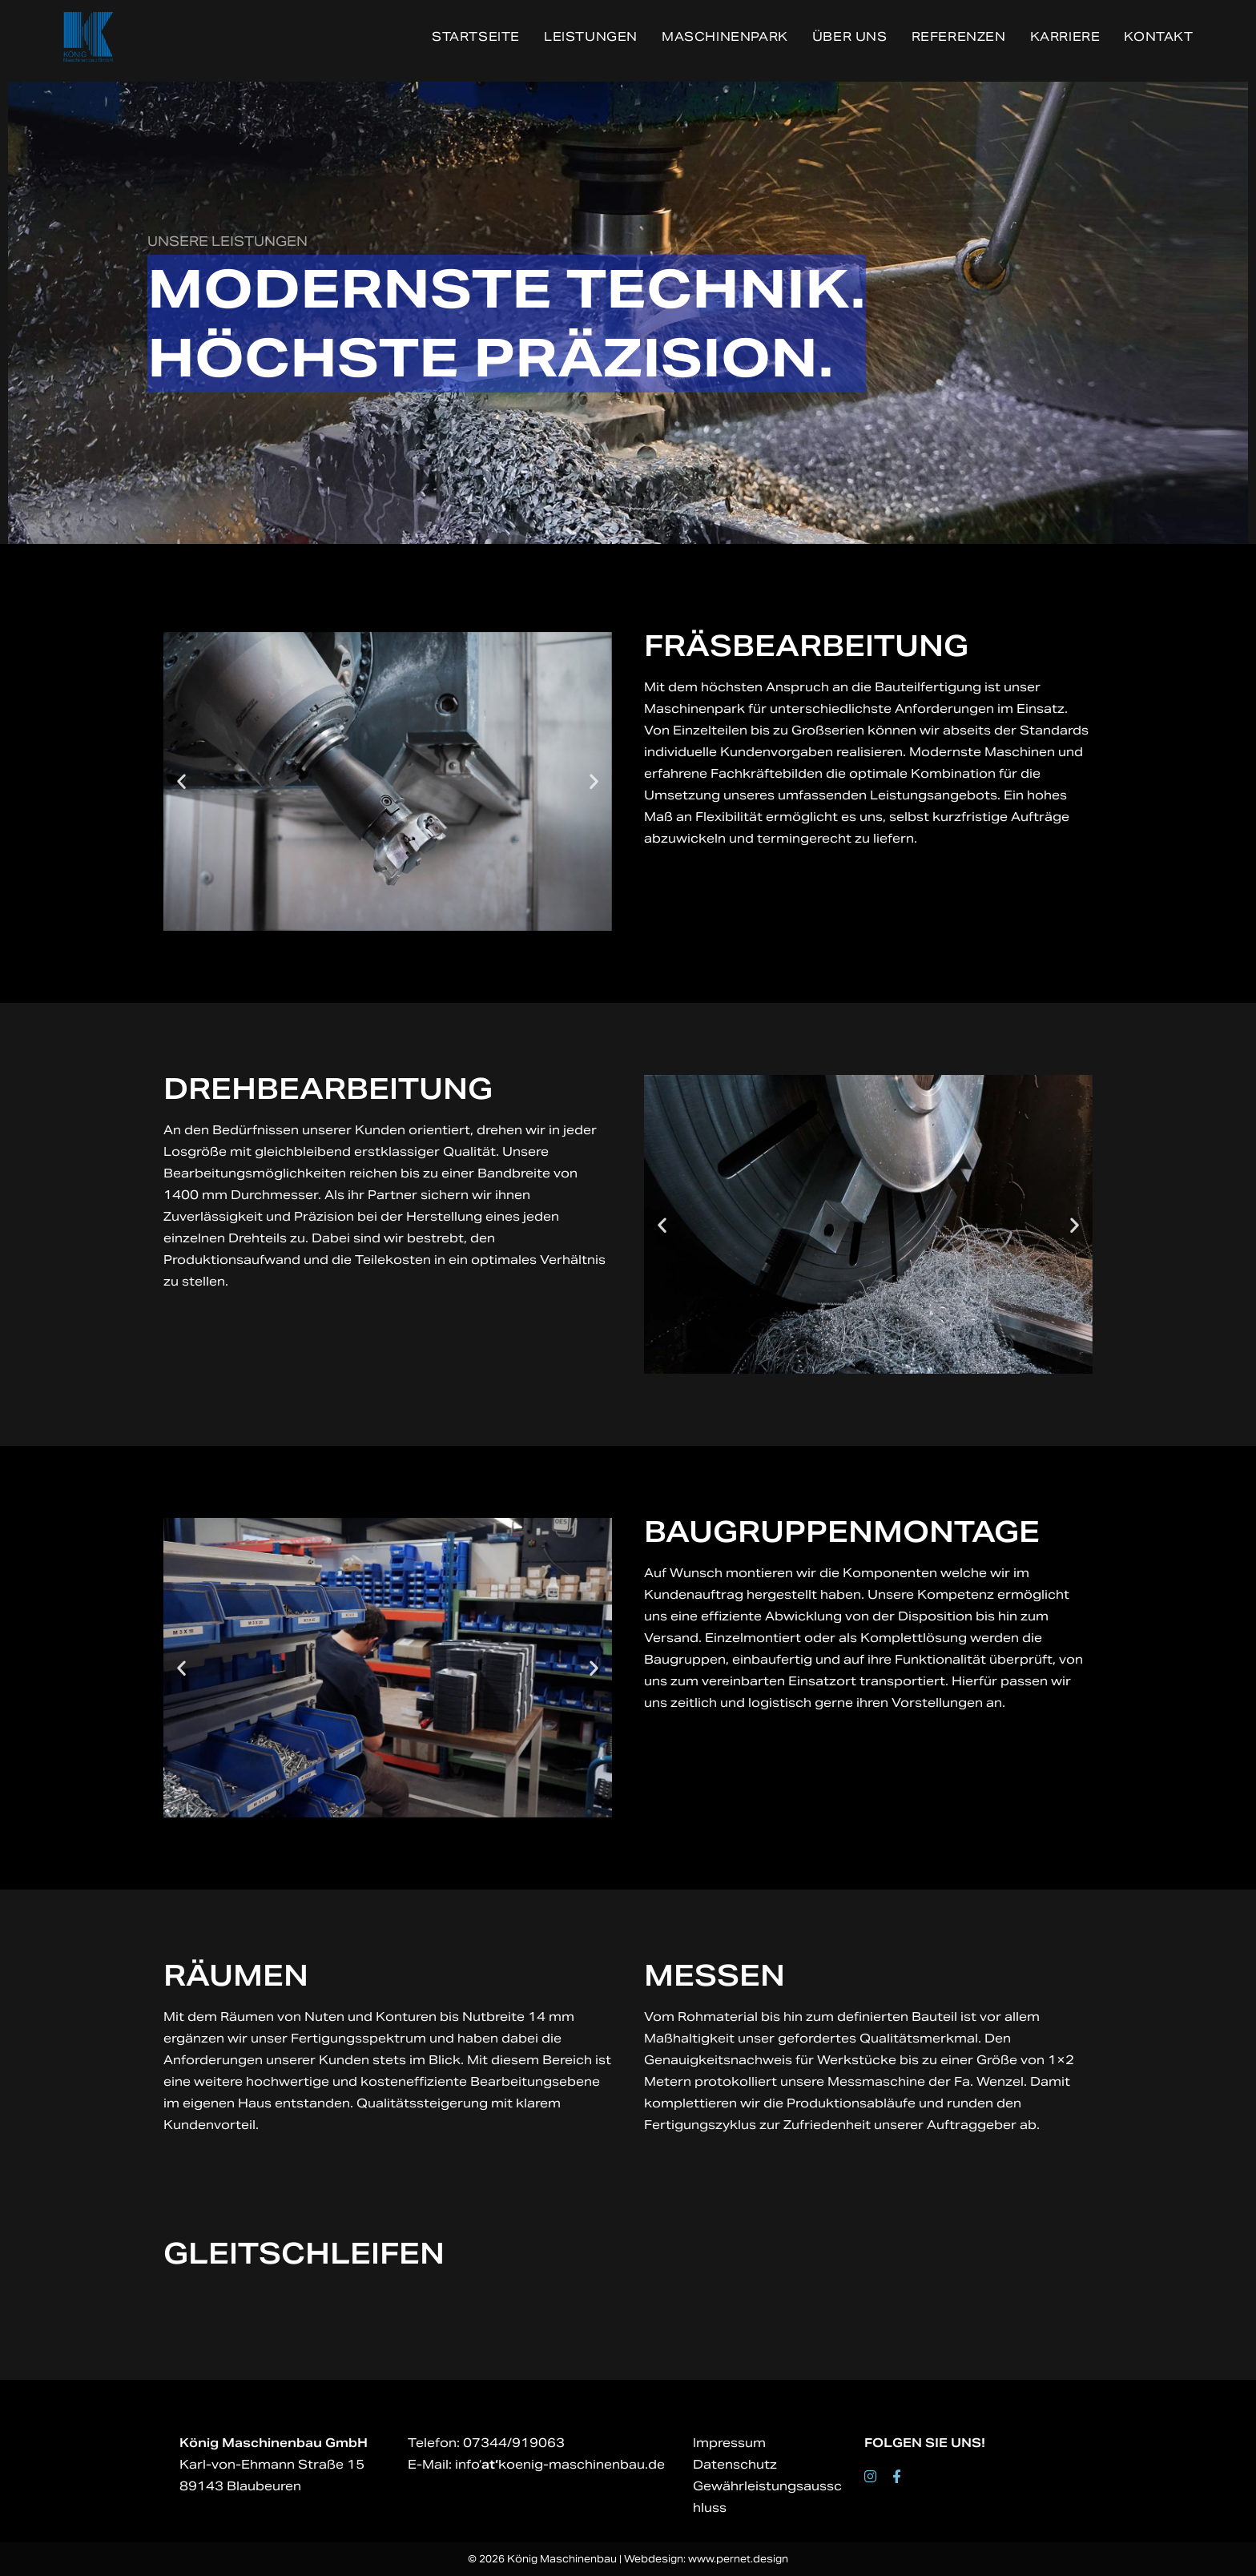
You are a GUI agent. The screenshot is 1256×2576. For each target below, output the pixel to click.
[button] (181, 781)
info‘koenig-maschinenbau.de (560, 2464)
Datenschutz (735, 2464)
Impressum (729, 2442)
